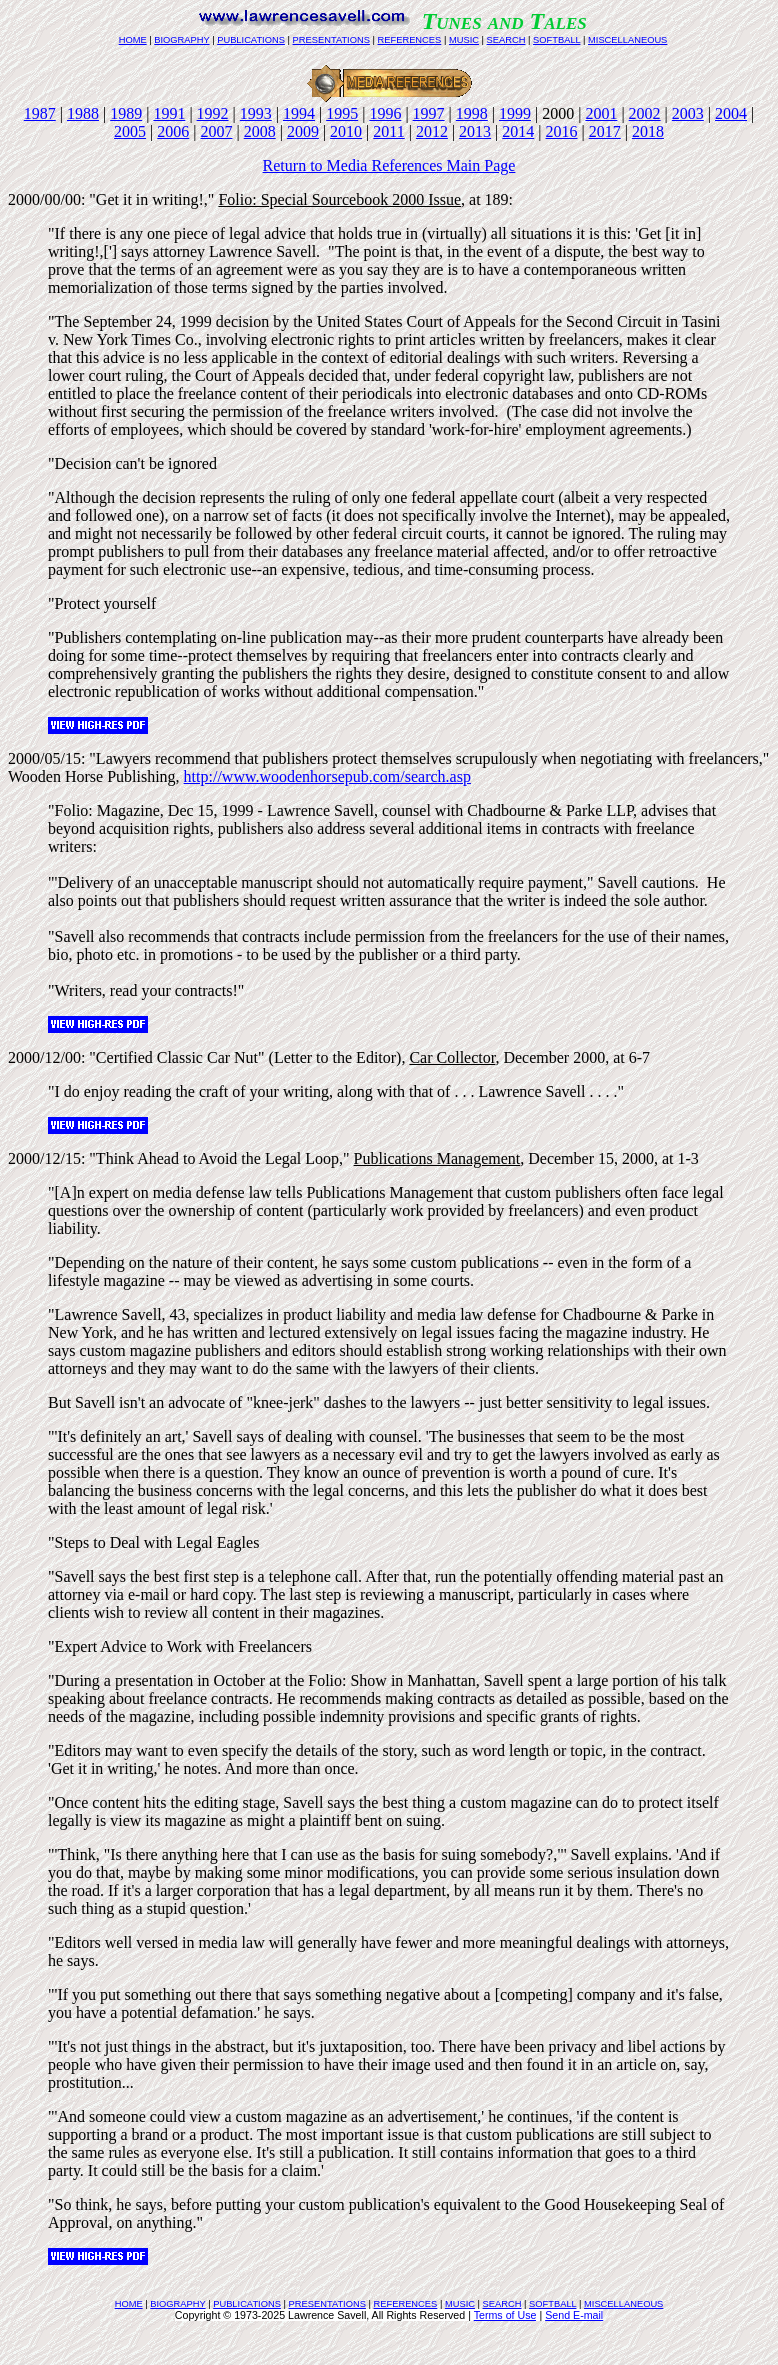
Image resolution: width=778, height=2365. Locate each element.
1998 (472, 113)
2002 (645, 113)
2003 (688, 113)
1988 (83, 113)
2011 (388, 131)
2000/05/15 (44, 758)
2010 (346, 131)
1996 (385, 113)
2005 (130, 131)
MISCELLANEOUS (627, 40)
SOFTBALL (556, 40)
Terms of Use (505, 2315)
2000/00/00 (44, 199)
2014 (518, 131)
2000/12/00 (44, 1057)
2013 (475, 131)
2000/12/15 (44, 1158)
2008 (260, 131)
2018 (648, 131)
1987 (40, 113)
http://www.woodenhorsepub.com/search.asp (327, 776)
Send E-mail (574, 2315)
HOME (133, 40)
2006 (173, 131)
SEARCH (506, 40)
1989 (126, 113)
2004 (731, 113)
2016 (562, 131)
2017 (605, 131)
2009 (303, 131)
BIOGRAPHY (181, 40)
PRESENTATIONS (331, 40)
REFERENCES (410, 40)
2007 (216, 131)
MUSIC (464, 40)
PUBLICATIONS (251, 40)
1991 (169, 113)
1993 (256, 113)
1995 (342, 113)
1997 (429, 113)
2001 (601, 113)
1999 (515, 113)
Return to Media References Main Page (389, 165)
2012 (432, 131)
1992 (213, 113)
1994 (299, 113)
